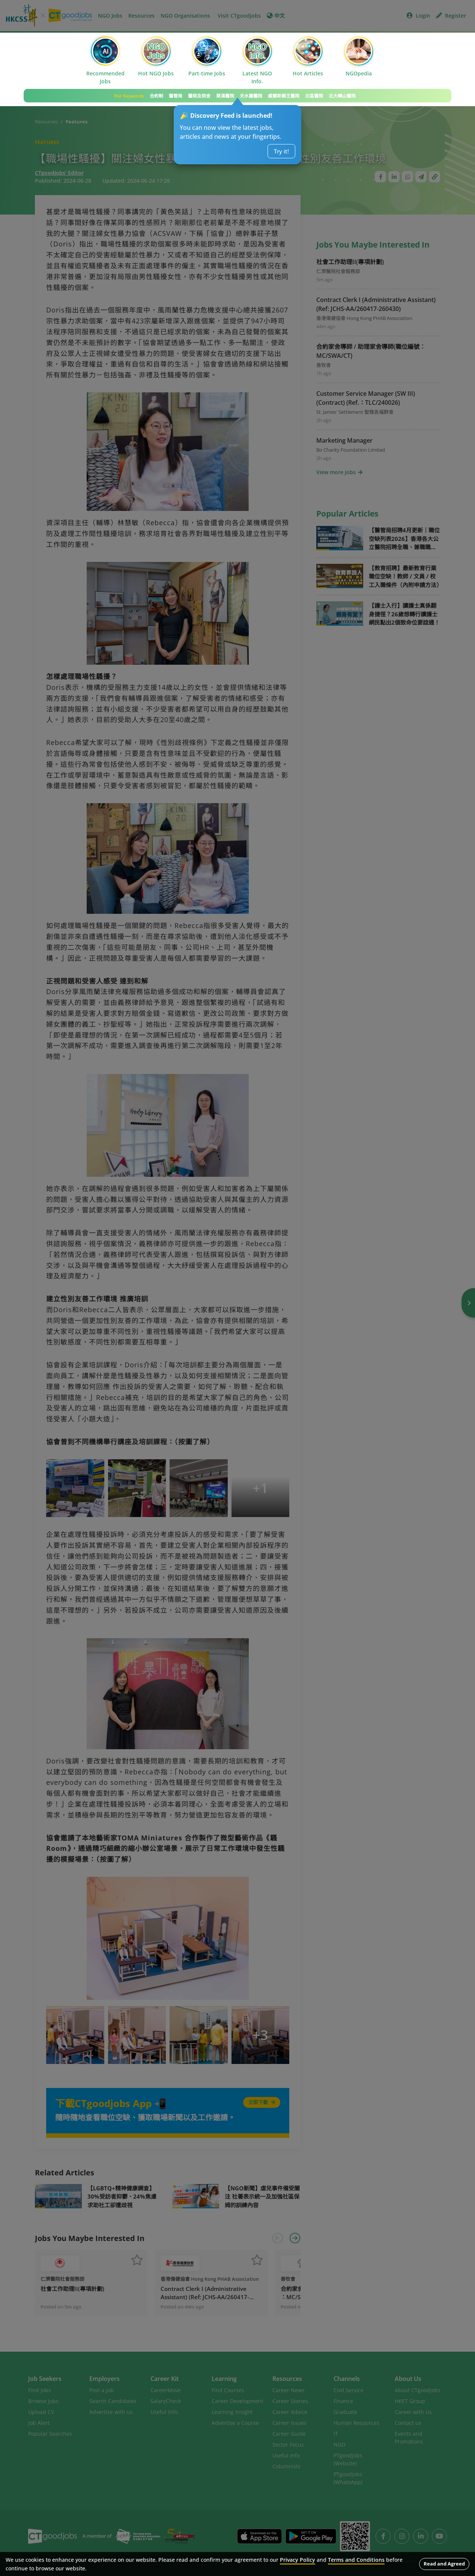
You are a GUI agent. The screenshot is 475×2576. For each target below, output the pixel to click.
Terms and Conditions (356, 2559)
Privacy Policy (297, 2559)
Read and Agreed (444, 2563)
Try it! (281, 151)
